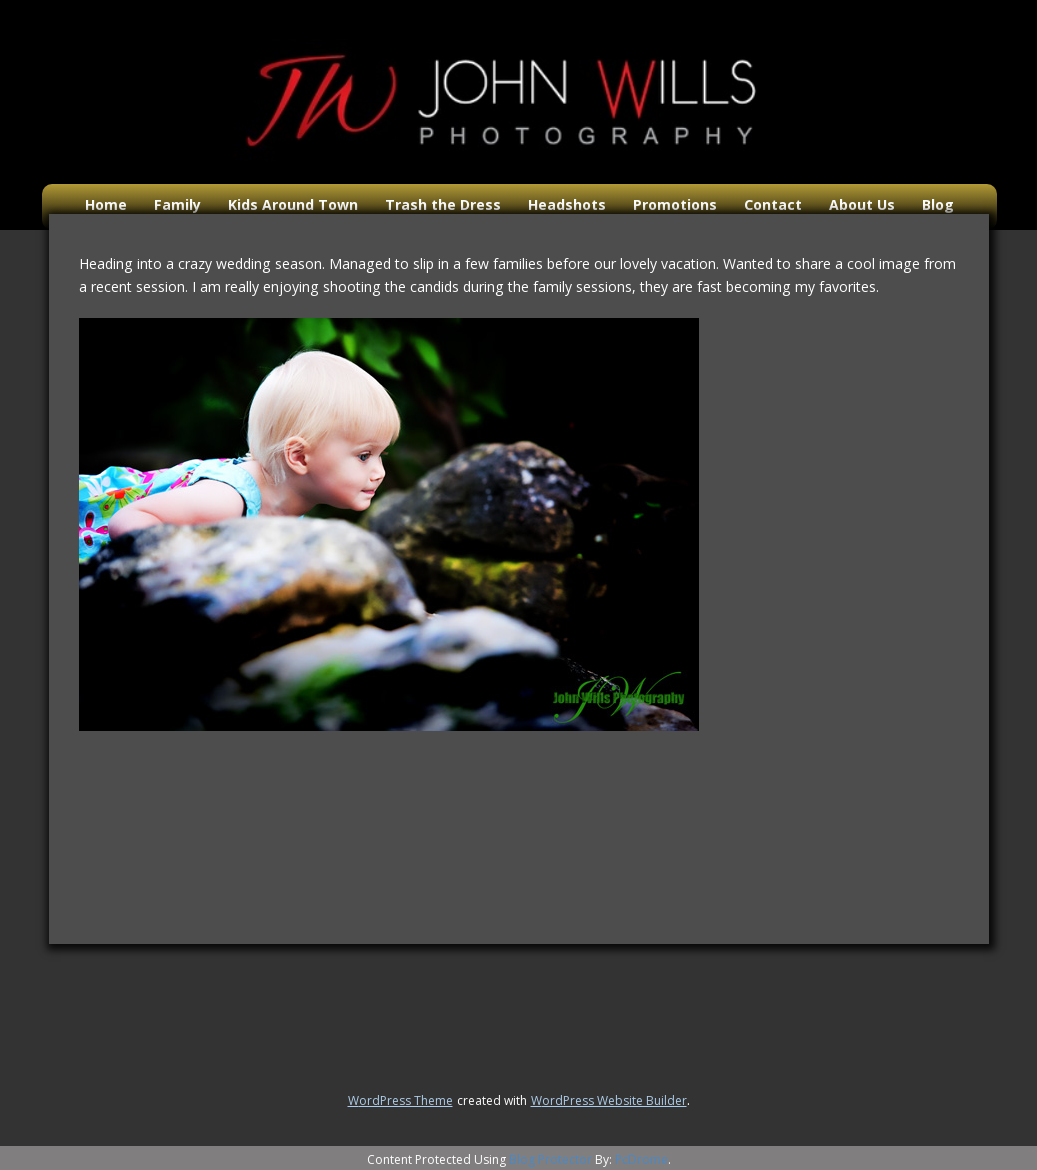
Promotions (675, 204)
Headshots (567, 204)
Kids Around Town (293, 204)
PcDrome (641, 1159)
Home (106, 204)
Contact (773, 204)
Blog (938, 204)
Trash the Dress (443, 204)
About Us (862, 204)
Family (177, 204)
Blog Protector (550, 1159)
